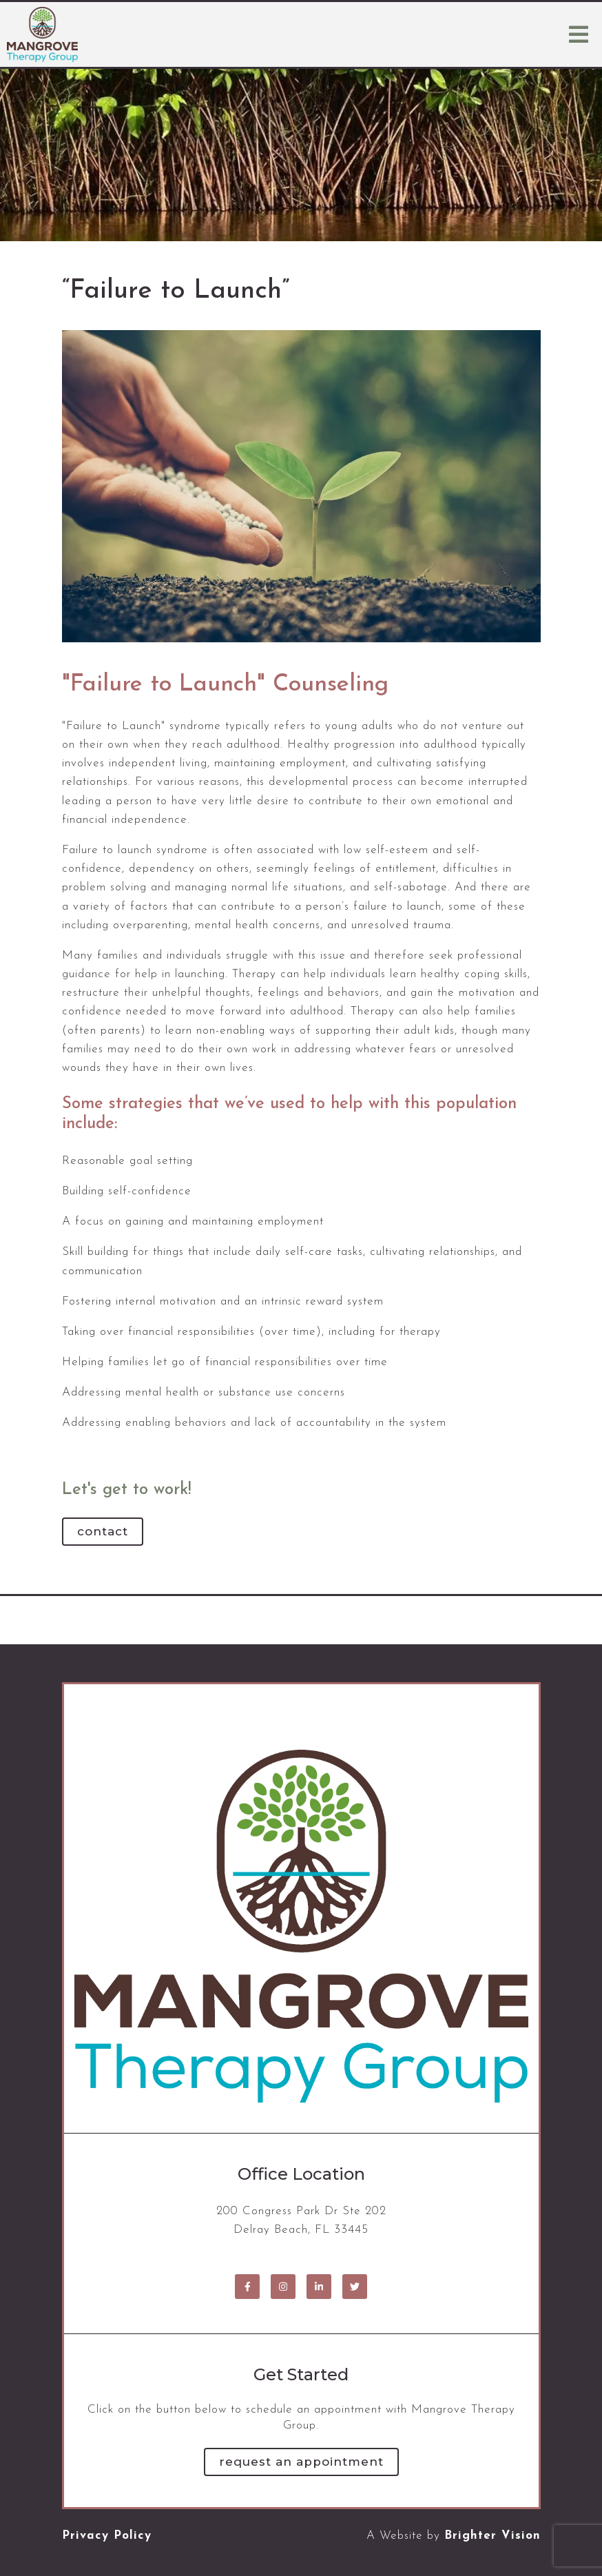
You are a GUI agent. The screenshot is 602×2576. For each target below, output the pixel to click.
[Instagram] (283, 2286)
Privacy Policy (107, 2536)
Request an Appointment (301, 2461)
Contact (102, 1531)
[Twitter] (354, 2286)
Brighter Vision (492, 2536)
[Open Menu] (578, 34)
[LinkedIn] (319, 2286)
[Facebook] (247, 2286)
